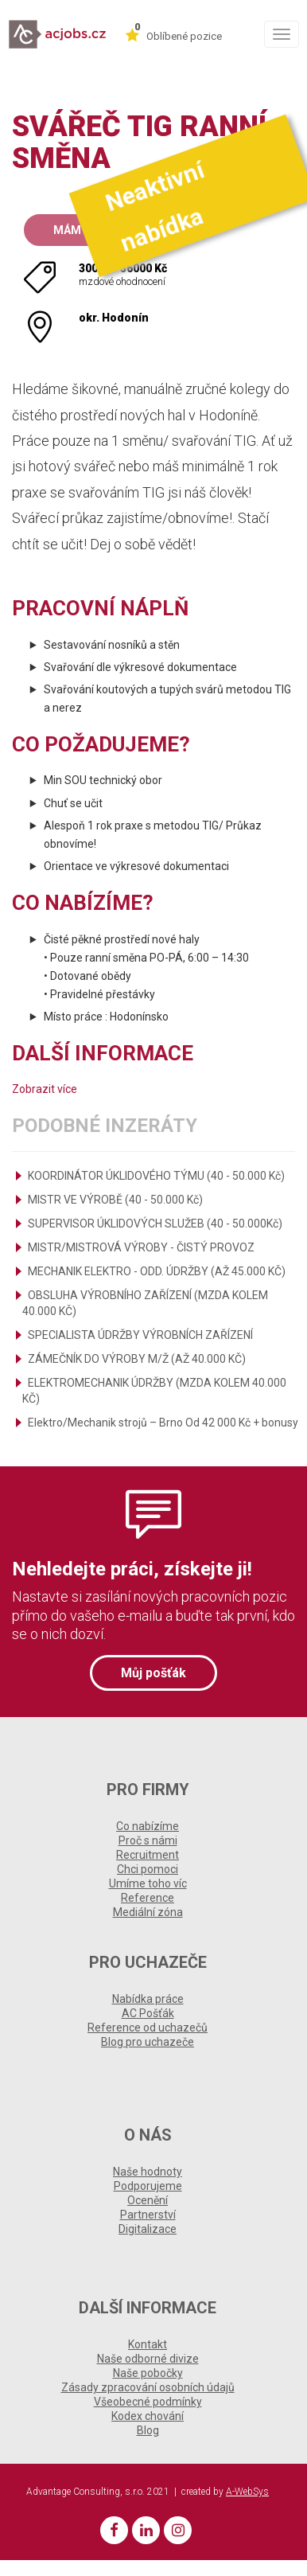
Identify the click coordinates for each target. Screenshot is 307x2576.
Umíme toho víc (148, 1883)
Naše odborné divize (148, 2358)
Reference (147, 1897)
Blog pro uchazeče (147, 2041)
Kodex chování (147, 2416)
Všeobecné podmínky (148, 2401)
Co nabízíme (147, 1826)
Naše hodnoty (147, 2171)
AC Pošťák (148, 2013)
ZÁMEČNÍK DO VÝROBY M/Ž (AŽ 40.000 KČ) (137, 1358)
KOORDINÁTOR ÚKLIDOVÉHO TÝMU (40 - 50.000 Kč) (156, 1175)
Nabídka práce (148, 1998)
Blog (148, 2430)
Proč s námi (148, 1840)
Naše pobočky (148, 2373)
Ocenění (147, 2200)
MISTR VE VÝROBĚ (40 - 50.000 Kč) (115, 1199)
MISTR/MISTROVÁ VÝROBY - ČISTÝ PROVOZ (141, 1247)
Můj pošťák (153, 1672)
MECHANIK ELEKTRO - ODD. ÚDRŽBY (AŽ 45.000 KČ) (157, 1271)
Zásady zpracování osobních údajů (148, 2387)
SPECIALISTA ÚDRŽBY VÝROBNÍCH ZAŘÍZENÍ (140, 1335)
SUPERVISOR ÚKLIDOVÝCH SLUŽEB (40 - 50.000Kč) (155, 1223)
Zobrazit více (44, 1089)
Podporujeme (148, 2186)
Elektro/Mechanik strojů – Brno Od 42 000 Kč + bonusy (163, 1422)
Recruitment (147, 1854)
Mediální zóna (148, 1912)
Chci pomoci (147, 1869)
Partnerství (148, 2214)
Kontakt (147, 2344)
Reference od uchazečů (147, 2027)
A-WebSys (247, 2491)
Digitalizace (148, 2229)
